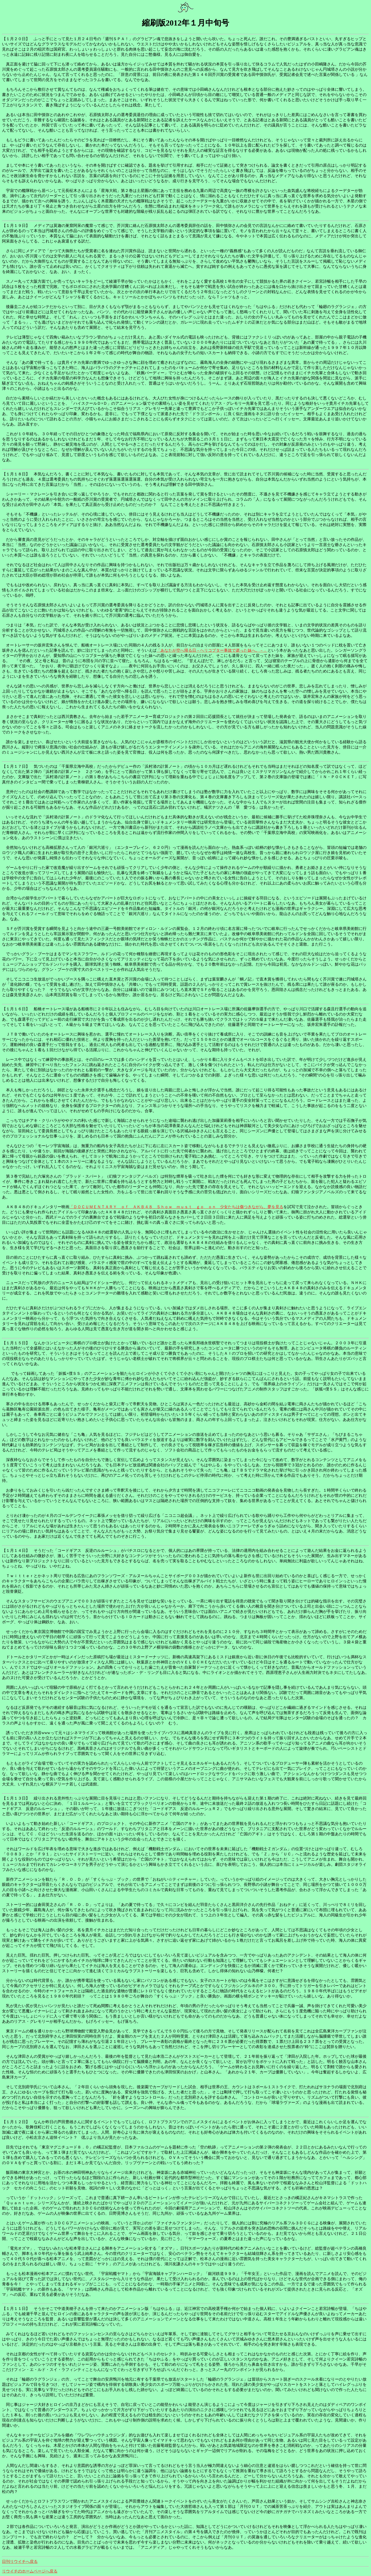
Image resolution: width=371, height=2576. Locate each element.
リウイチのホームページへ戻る (29, 2571)
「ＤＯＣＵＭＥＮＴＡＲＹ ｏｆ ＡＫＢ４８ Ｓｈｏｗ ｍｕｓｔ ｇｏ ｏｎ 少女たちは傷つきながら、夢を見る (176, 1207)
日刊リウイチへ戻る (20, 2561)
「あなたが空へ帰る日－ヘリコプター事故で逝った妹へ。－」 (212, 650)
